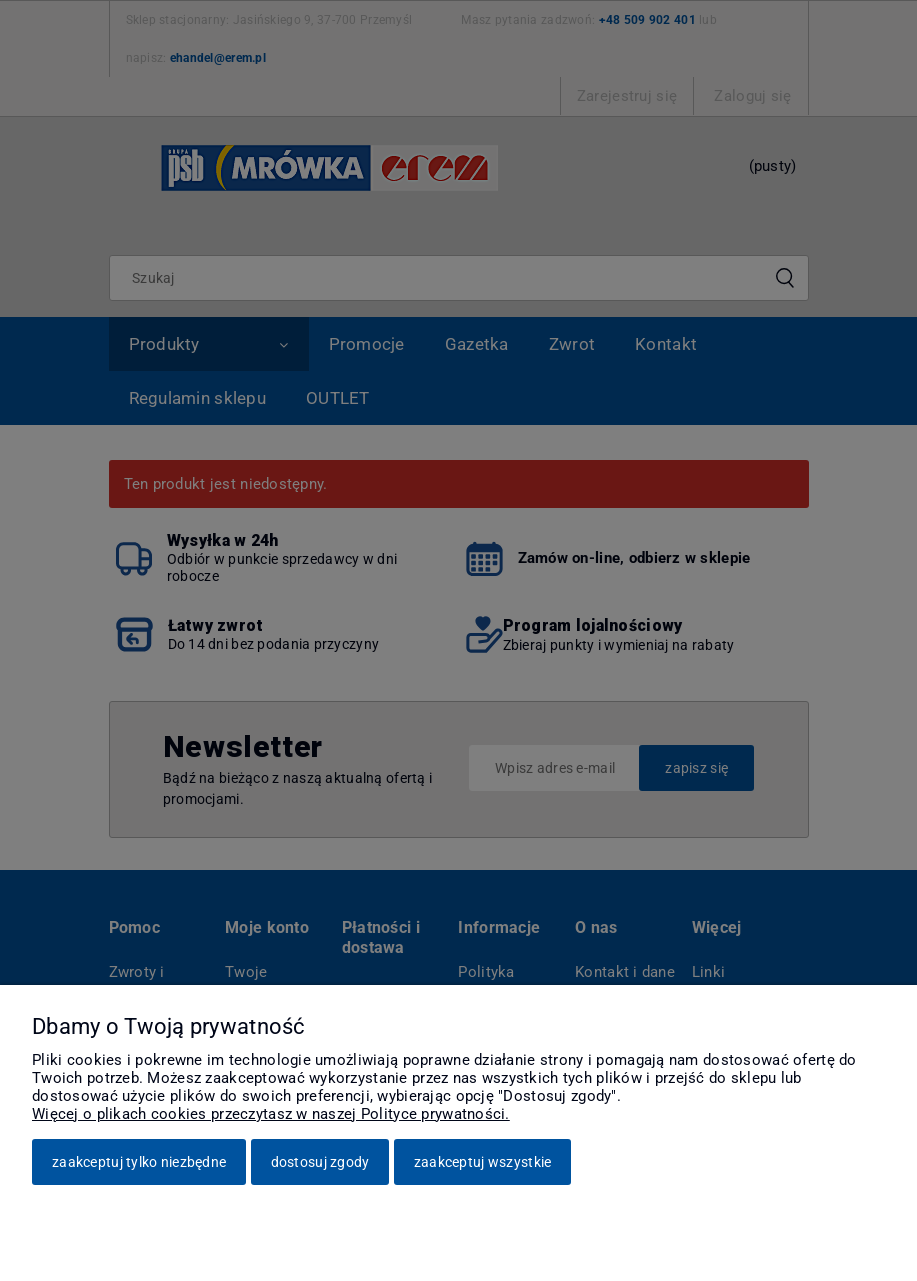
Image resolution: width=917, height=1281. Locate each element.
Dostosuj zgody (320, 1162)
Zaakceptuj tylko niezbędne (139, 1162)
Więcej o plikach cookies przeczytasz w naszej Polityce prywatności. (271, 1114)
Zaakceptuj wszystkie (483, 1162)
